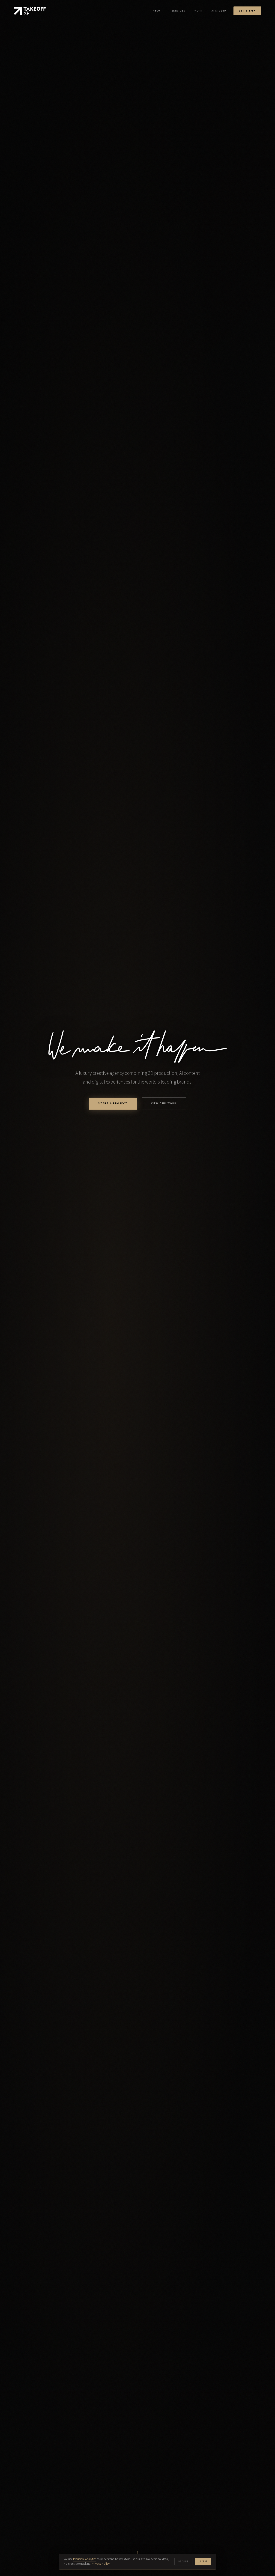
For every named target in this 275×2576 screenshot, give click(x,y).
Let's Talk (247, 10)
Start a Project (113, 1103)
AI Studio (219, 10)
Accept (202, 2561)
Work (198, 10)
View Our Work (164, 1103)
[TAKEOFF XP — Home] (30, 11)
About (157, 10)
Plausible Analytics (84, 2559)
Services (178, 10)
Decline (183, 2561)
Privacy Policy (101, 2564)
